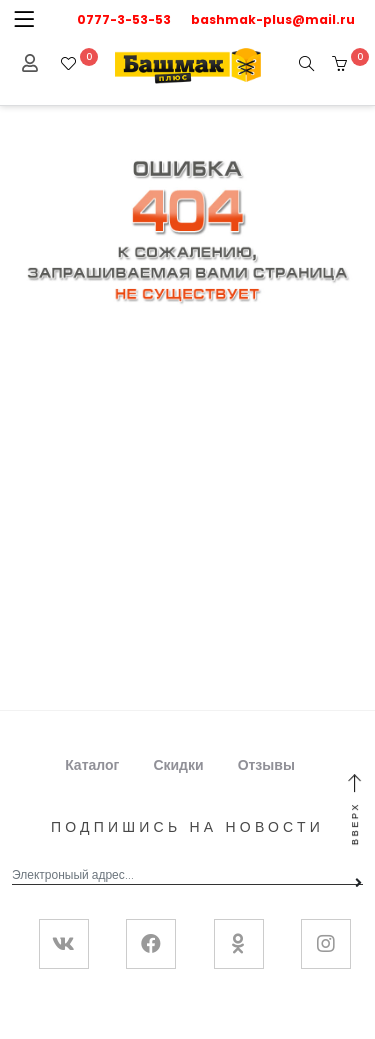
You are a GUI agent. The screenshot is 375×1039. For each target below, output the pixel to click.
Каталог (92, 765)
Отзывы (266, 765)
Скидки (178, 765)
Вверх (355, 810)
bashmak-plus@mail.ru (273, 19)
